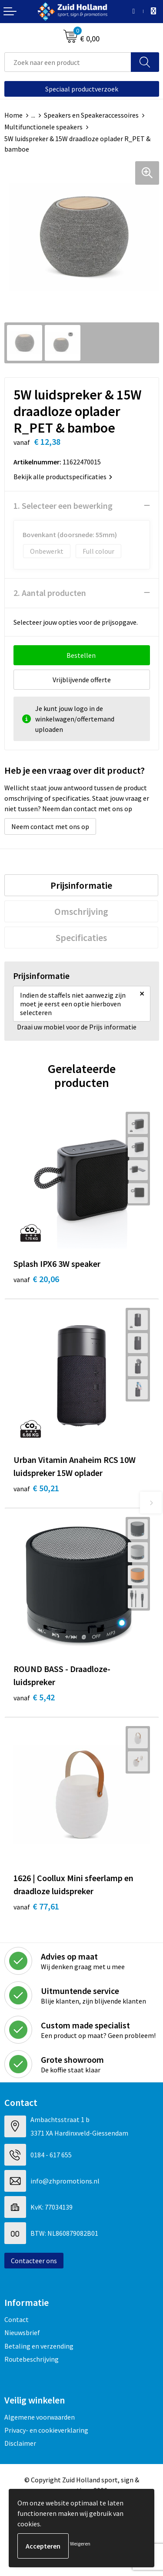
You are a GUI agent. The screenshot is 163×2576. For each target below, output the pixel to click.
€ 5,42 (34, 1697)
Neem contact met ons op (50, 826)
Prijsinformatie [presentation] (81, 885)
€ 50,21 (36, 1488)
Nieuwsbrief (22, 2332)
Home (13, 115)
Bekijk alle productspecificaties (62, 476)
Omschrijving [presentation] (81, 911)
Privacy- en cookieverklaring (46, 2430)
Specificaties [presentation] (81, 937)
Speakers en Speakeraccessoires (91, 115)
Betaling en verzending (38, 2346)
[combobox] (67, 62)
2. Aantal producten (49, 592)
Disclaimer (20, 2443)
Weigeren (80, 2543)
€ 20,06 (36, 1278)
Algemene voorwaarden (39, 2417)
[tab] (81, 885)
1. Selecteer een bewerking (63, 505)
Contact (16, 2319)
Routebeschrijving (31, 2359)
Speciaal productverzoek (81, 89)
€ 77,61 (36, 1906)
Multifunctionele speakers (43, 126)
